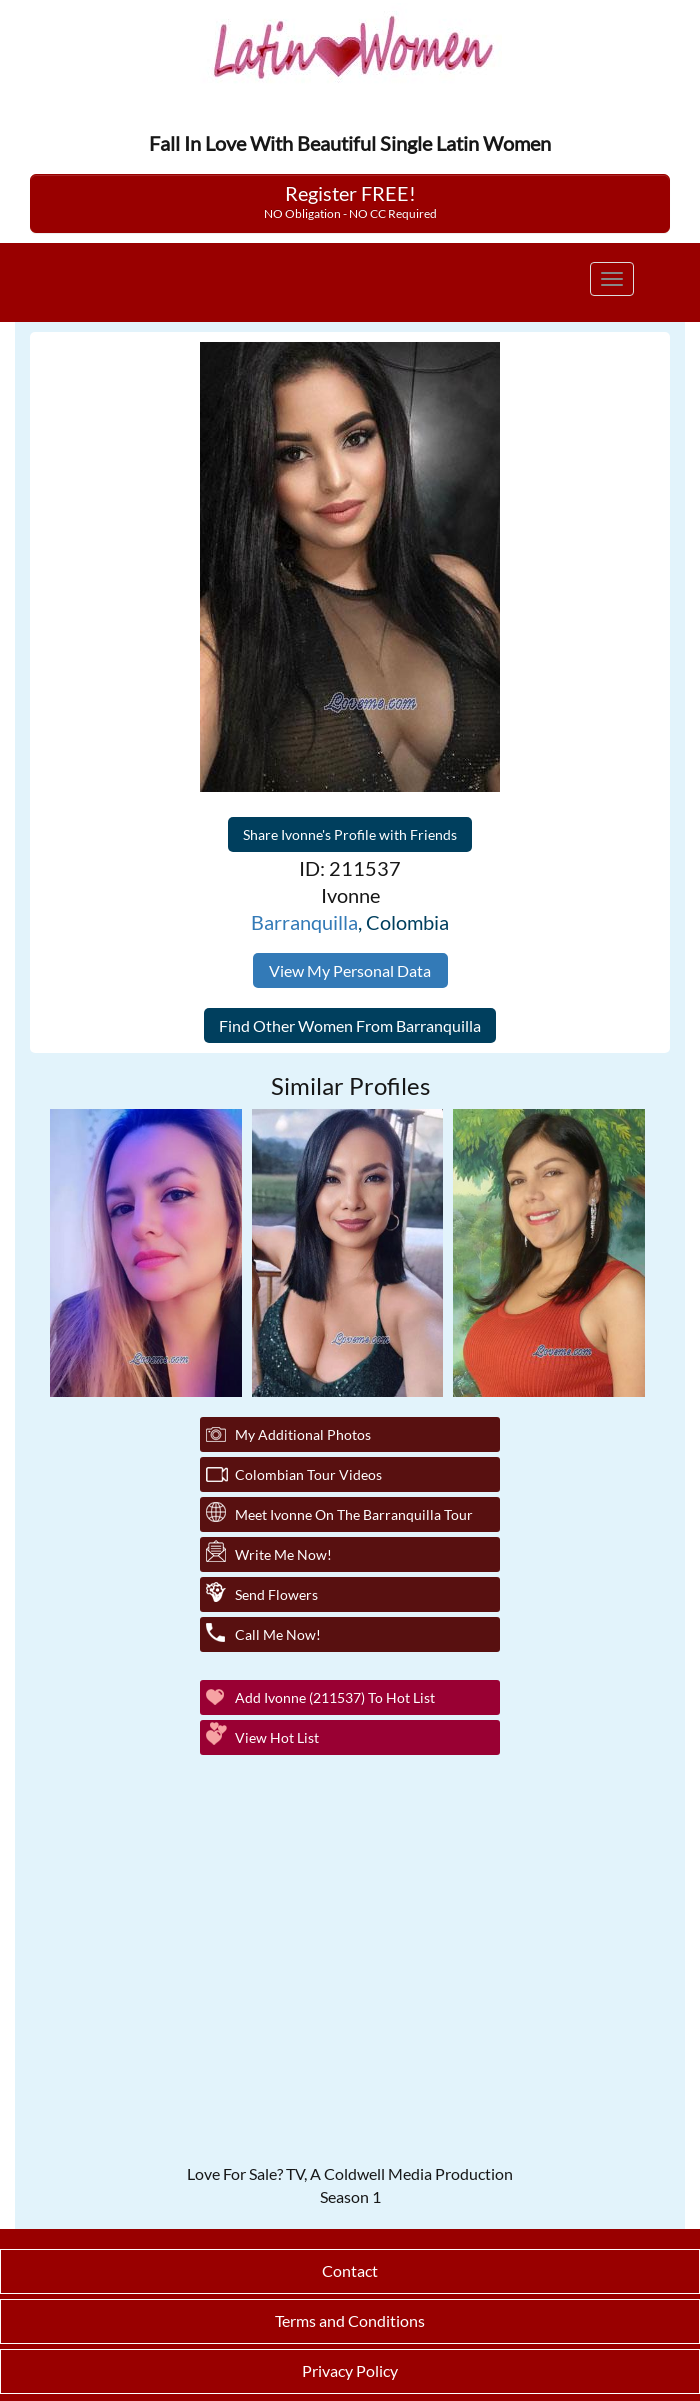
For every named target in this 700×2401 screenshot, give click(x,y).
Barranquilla (304, 922)
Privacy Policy (350, 2370)
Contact (350, 2270)
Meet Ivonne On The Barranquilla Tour (354, 1514)
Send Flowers (276, 1594)
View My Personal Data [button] (350, 970)
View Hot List (277, 1737)
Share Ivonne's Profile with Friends (350, 834)
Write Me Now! (283, 1554)
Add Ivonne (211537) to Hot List (335, 1697)
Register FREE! (350, 201)
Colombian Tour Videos (308, 1474)
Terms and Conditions (350, 2320)
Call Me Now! (278, 1634)
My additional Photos (303, 1434)
